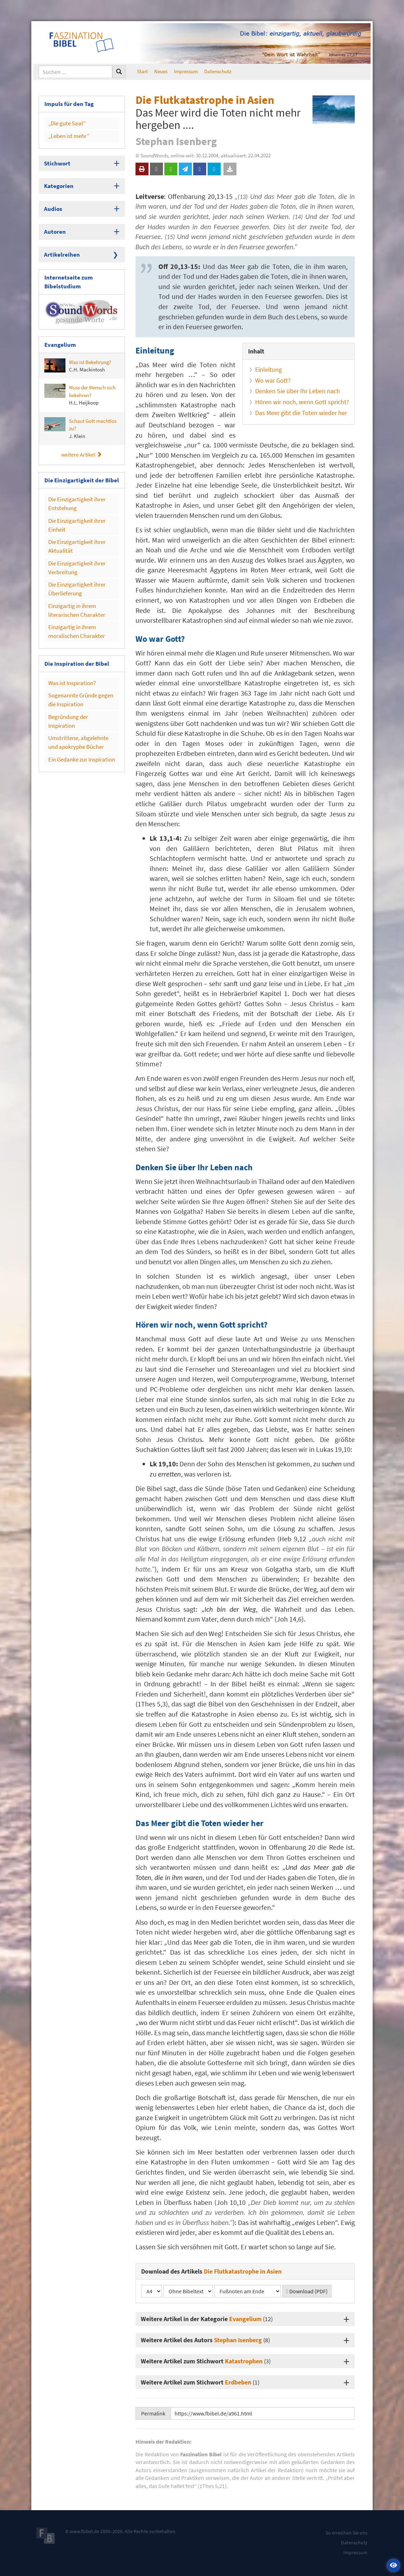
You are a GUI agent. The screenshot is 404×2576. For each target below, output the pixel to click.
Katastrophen (244, 2361)
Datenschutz (217, 71)
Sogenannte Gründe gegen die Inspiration (81, 666)
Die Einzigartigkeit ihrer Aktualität (74, 526)
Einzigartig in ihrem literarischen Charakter (73, 583)
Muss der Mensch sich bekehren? (79, 382)
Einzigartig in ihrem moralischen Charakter (73, 602)
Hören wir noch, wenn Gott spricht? (302, 402)
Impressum (186, 71)
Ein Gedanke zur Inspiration (78, 711)
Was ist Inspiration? (69, 650)
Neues (161, 71)
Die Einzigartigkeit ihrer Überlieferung (74, 564)
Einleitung (268, 369)
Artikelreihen (59, 245)
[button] (393, 2565)
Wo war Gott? (273, 380)
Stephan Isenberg (238, 2340)
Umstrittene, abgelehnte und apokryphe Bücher (79, 696)
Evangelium (245, 2319)
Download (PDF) (307, 2291)
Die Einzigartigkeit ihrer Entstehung (74, 488)
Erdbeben (238, 2382)
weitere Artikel (81, 441)
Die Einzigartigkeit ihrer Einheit (74, 507)
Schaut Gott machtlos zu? (80, 415)
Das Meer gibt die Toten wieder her (301, 413)
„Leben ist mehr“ (66, 133)
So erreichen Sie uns (346, 2533)
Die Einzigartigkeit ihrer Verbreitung (74, 545)
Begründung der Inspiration (78, 681)
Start (142, 71)
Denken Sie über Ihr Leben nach (297, 391)
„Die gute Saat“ (65, 121)
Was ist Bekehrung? (77, 352)
